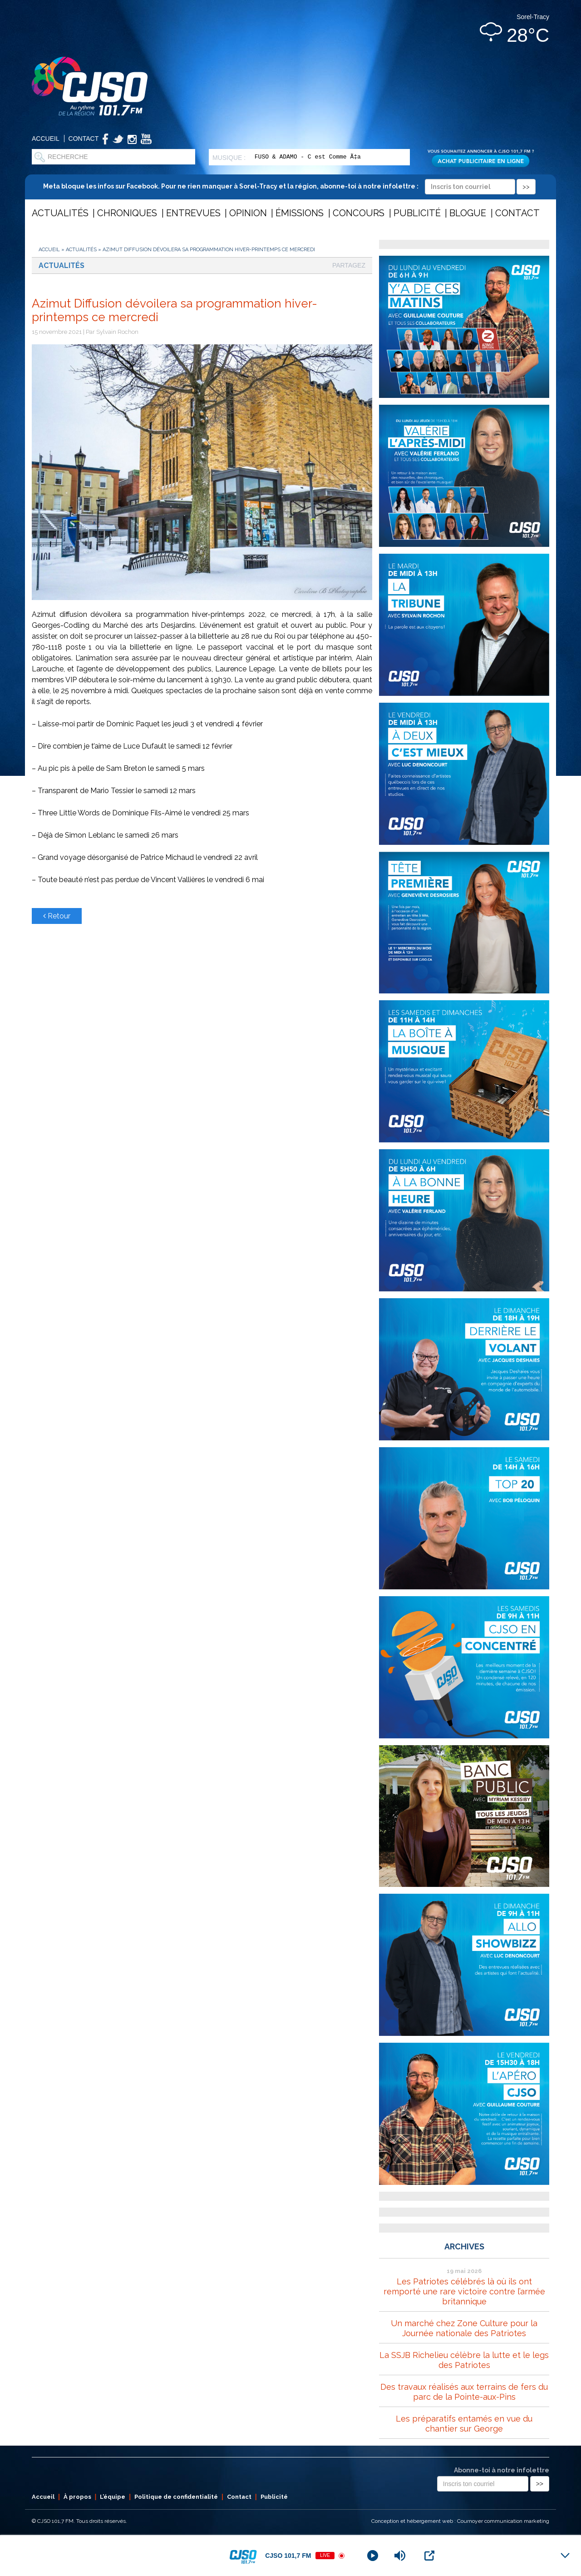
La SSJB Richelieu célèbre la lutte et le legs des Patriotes (464, 2360)
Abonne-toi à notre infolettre (501, 2470)
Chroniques (127, 213)
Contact (84, 138)
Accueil (45, 138)
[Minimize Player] (565, 2555)
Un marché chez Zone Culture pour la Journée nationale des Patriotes (464, 2328)
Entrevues (193, 213)
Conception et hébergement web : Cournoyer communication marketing (460, 2521)
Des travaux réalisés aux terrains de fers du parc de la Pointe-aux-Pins (464, 2392)
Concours (358, 213)
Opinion (248, 213)
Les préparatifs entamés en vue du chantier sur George (464, 2423)
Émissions (300, 213)
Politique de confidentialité (176, 2496)
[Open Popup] (429, 2555)
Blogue (467, 213)
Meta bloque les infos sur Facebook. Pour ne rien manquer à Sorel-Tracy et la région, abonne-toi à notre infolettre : (289, 186)
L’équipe (112, 2496)
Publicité (417, 213)
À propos (77, 2496)
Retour (56, 916)
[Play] (372, 2555)
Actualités (60, 213)
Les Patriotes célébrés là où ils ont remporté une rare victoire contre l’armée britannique (464, 2291)
